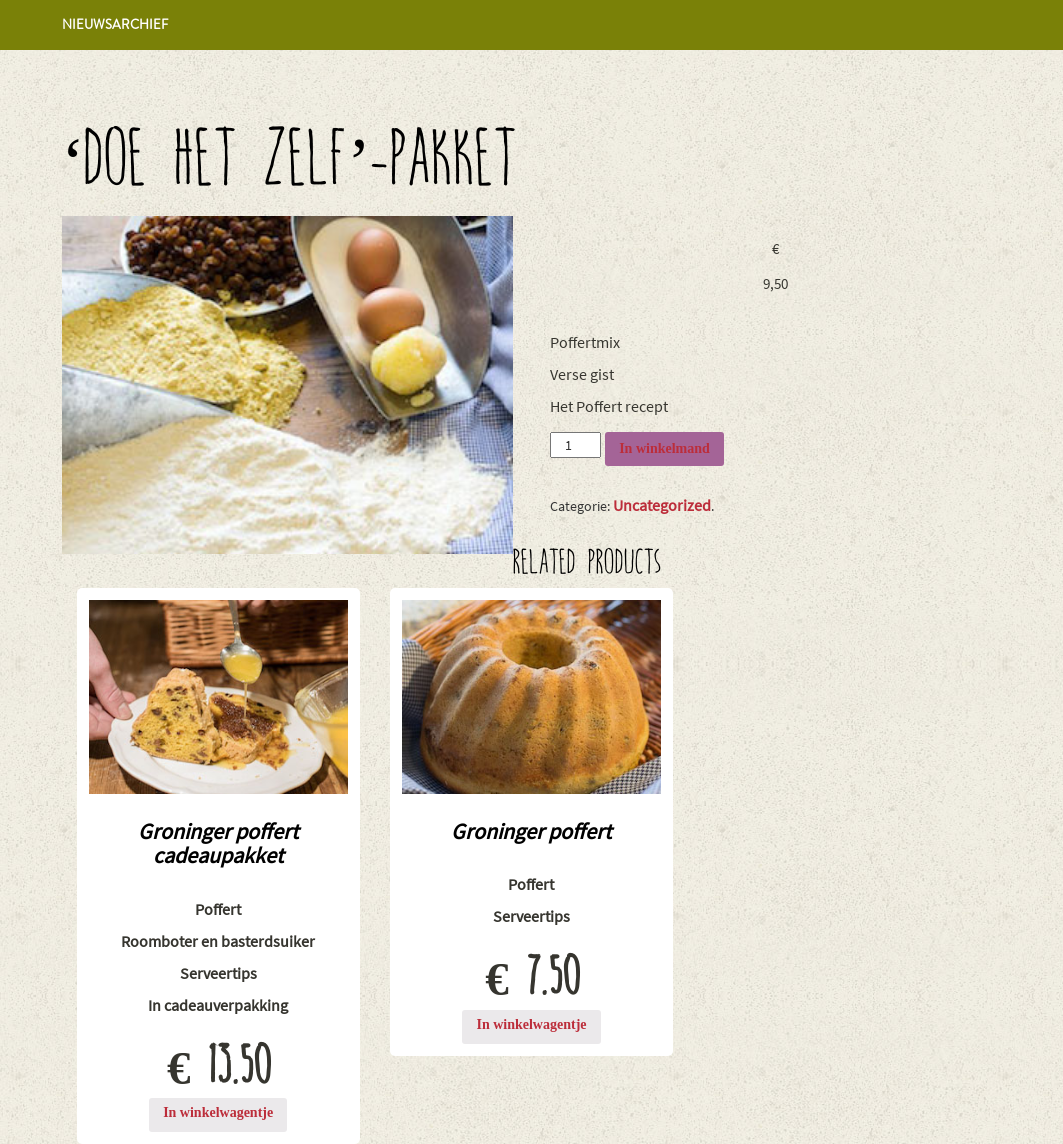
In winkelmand (664, 448)
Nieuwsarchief (115, 24)
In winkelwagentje (218, 1112)
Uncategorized (662, 505)
